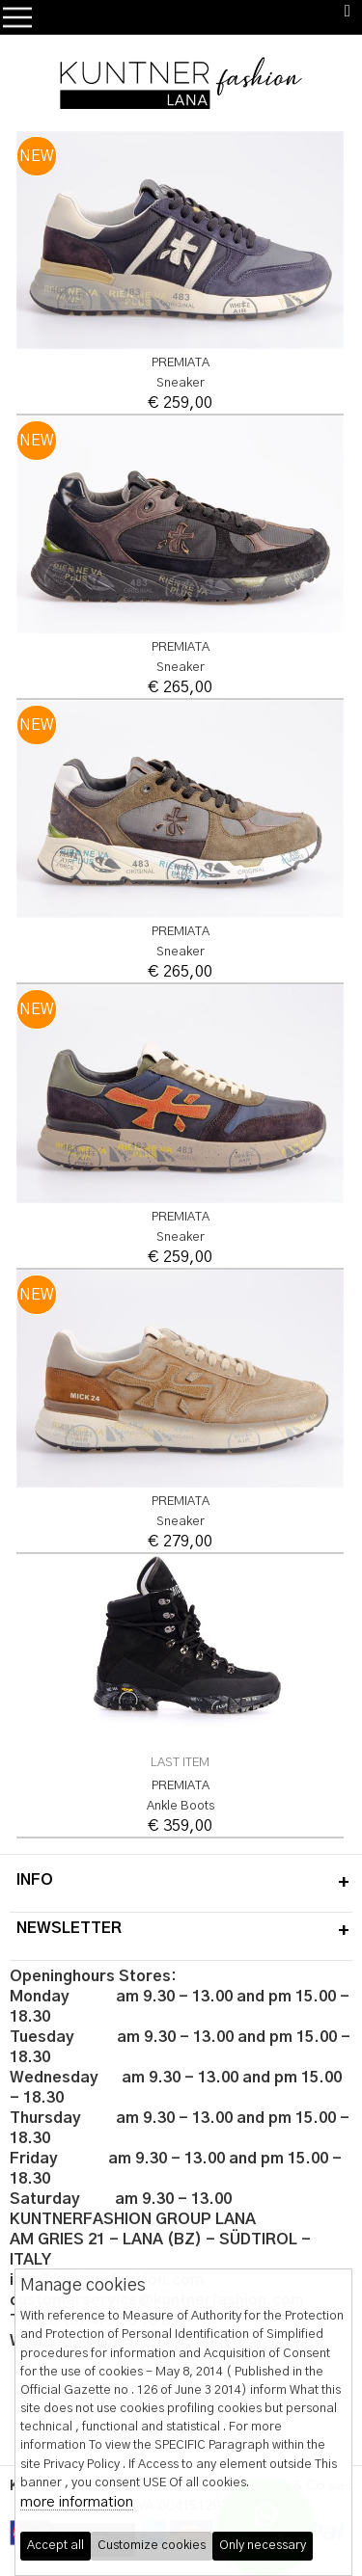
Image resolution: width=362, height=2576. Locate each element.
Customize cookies (151, 2545)
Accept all (55, 2545)
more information (76, 2502)
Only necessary (262, 2545)
